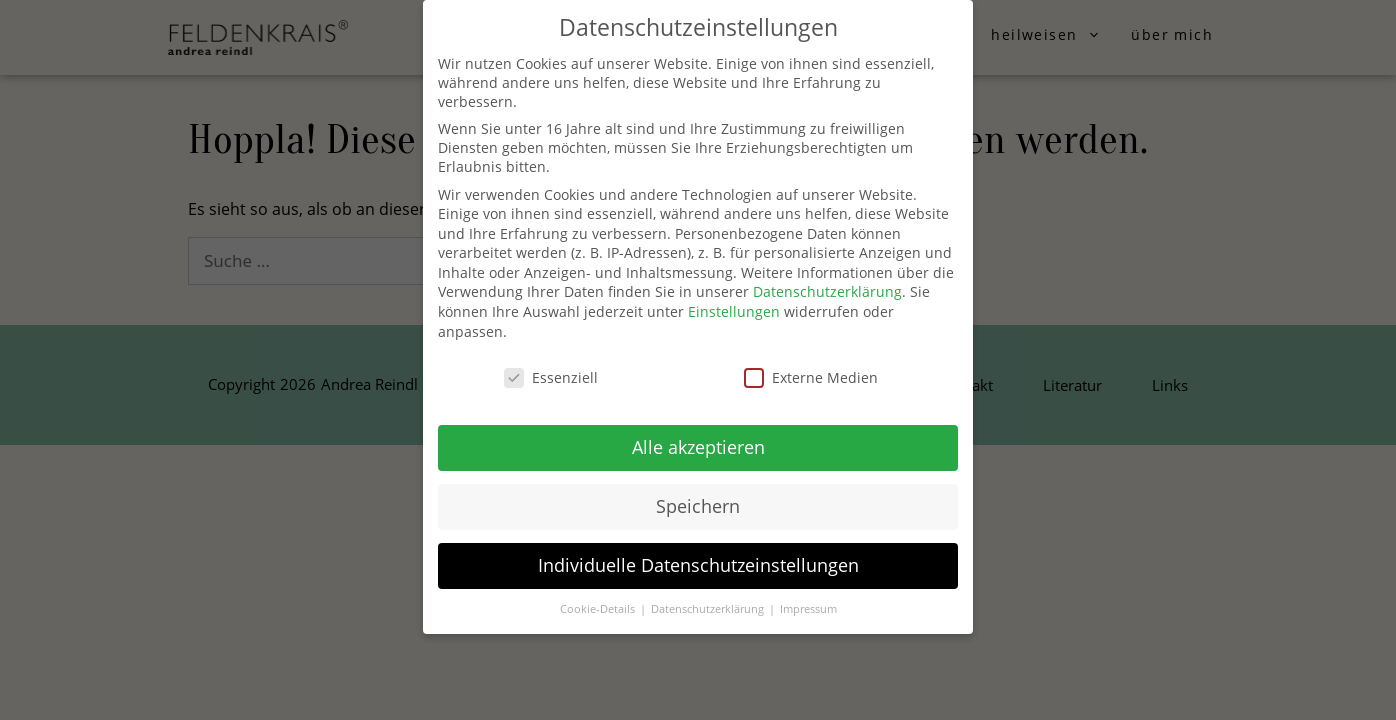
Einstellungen (734, 311)
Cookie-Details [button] (599, 609)
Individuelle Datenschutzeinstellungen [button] (698, 565)
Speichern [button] (698, 506)
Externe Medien (811, 377)
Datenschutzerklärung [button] (709, 609)
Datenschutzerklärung (827, 291)
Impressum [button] (808, 609)
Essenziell (551, 377)
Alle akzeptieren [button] (698, 447)
